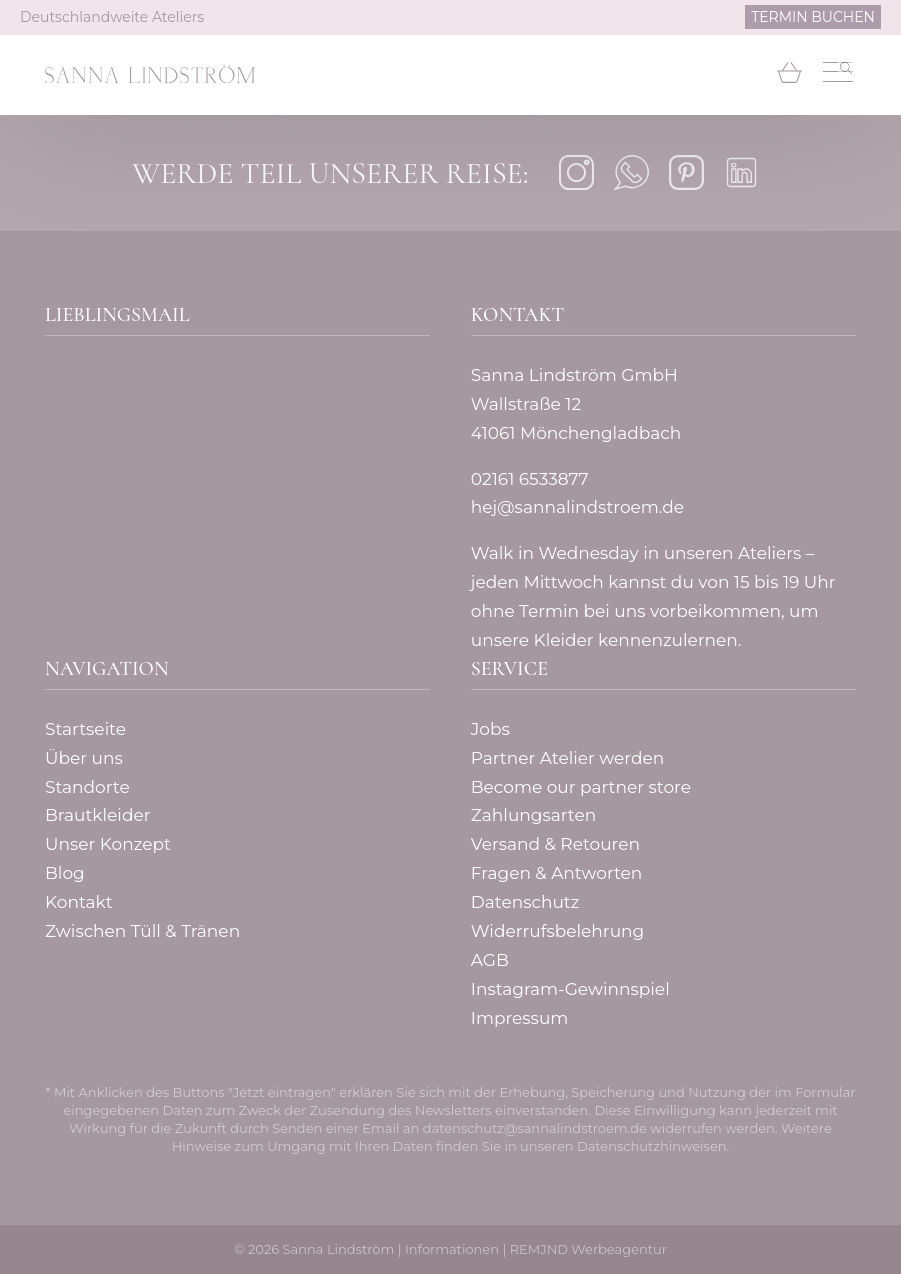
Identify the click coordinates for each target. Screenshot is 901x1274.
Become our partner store (581, 787)
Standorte (87, 787)
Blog (65, 873)
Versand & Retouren (555, 844)
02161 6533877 (530, 479)
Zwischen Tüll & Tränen (142, 931)
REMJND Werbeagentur (588, 1249)
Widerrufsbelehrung (557, 931)
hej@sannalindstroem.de (577, 507)
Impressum (520, 1018)
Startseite (85, 729)
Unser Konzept (108, 844)
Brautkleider (98, 815)
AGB (490, 960)
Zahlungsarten (533, 815)
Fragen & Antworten (557, 873)
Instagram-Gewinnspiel (570, 989)
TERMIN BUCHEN (813, 17)
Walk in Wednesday (555, 553)
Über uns (84, 758)
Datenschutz (525, 902)
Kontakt (79, 902)
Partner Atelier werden (567, 758)
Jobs (490, 729)
